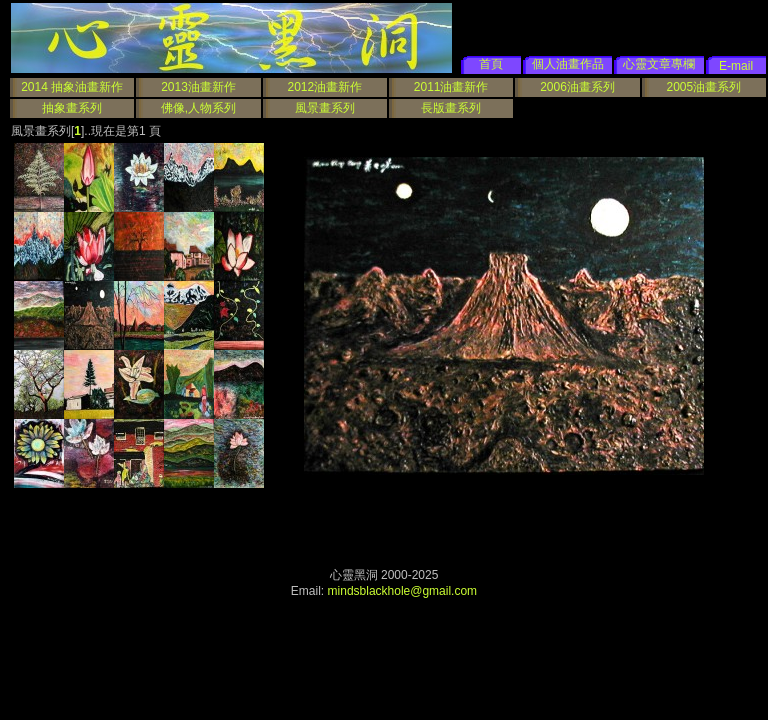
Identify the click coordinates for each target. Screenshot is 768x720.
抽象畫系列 (72, 108)
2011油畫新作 (451, 87)
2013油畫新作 (198, 87)
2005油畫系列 (703, 87)
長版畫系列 (451, 108)
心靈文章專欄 (659, 64)
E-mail (736, 66)
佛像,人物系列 (198, 108)
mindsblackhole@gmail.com (403, 591)
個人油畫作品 (568, 64)
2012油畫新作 (324, 87)
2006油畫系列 (577, 87)
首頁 (491, 64)
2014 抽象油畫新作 (72, 87)
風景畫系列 (325, 108)
